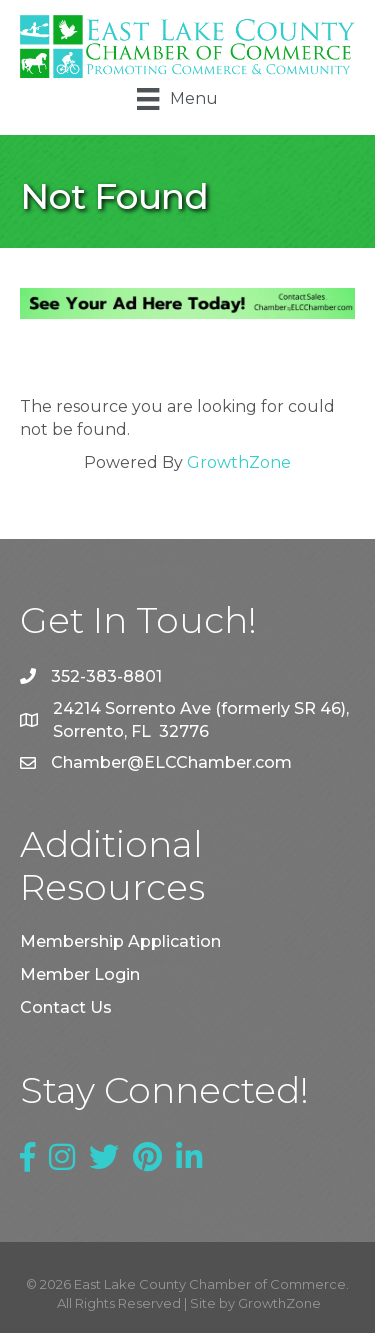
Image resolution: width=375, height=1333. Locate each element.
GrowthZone (239, 462)
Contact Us (66, 1007)
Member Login (80, 974)
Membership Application (120, 941)
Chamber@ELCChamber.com (171, 762)
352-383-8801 (106, 676)
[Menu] (177, 99)
